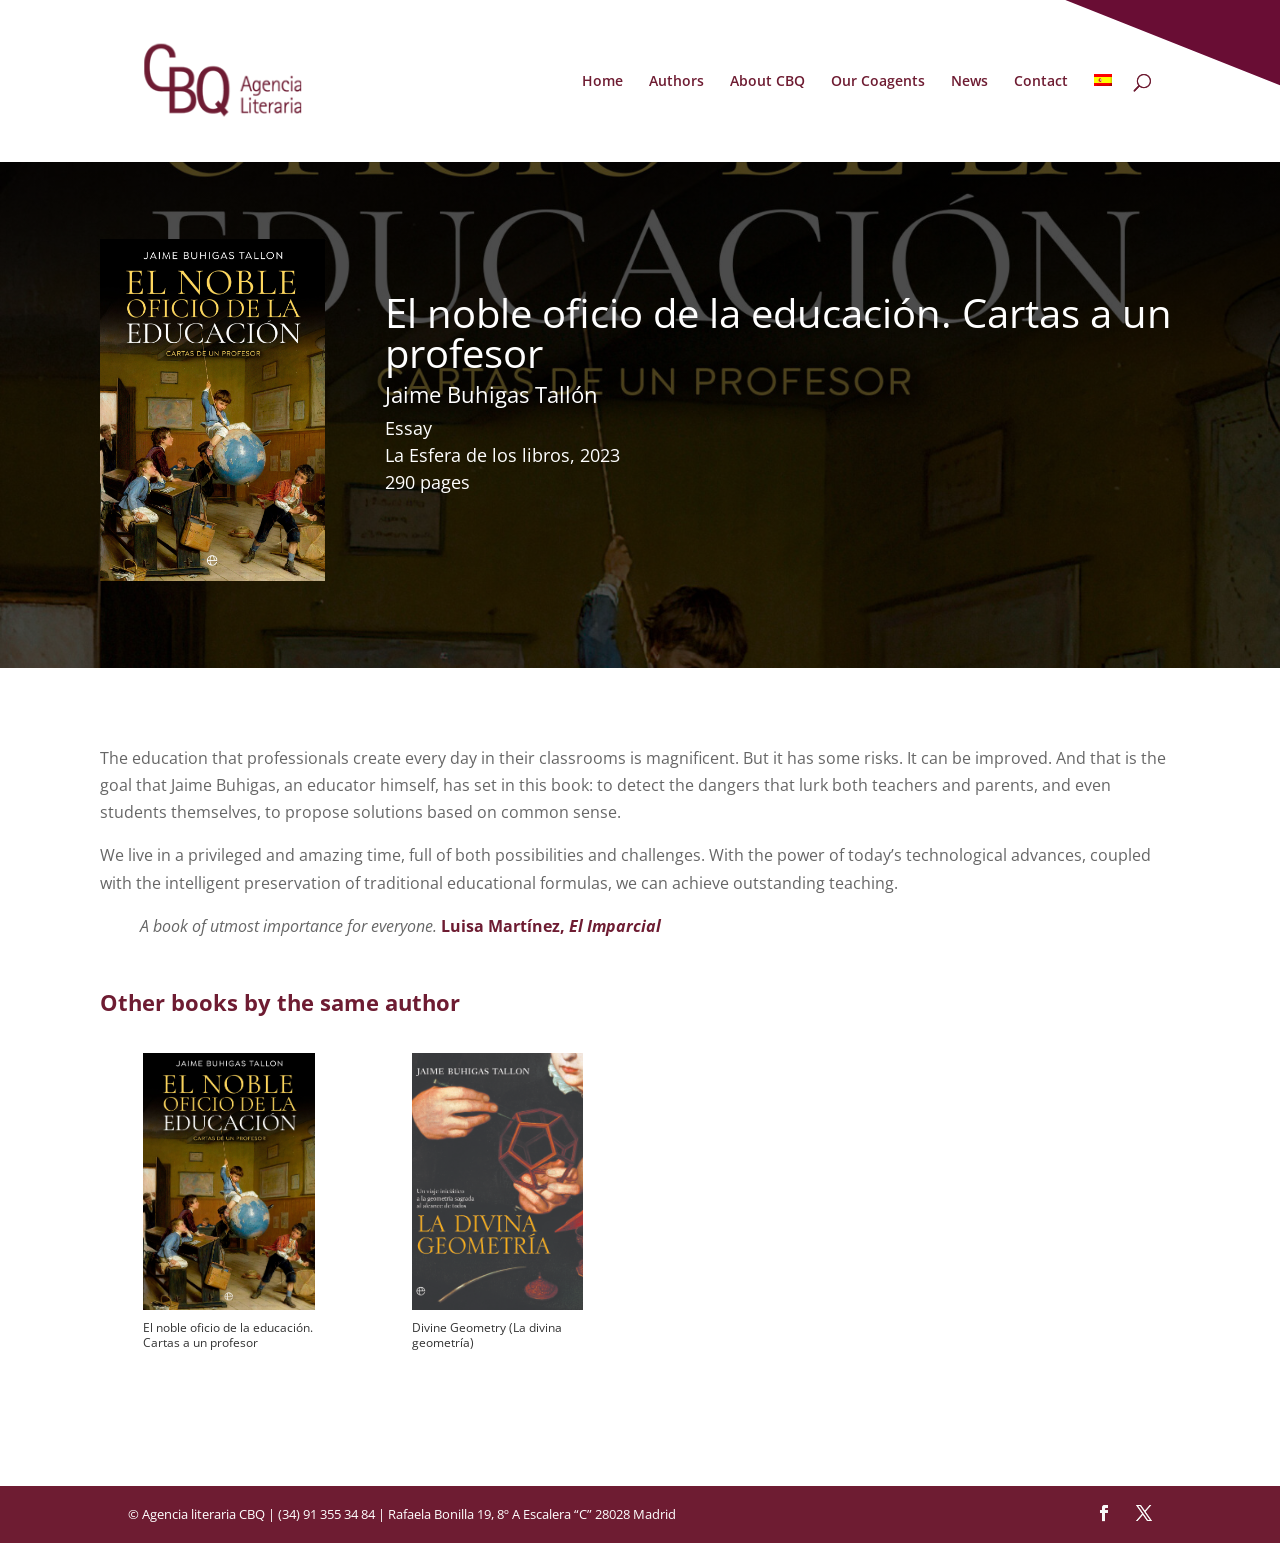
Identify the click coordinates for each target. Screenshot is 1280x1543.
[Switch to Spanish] (1103, 118)
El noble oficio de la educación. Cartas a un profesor (228, 1335)
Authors (676, 82)
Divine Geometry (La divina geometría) (487, 1335)
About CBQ (767, 82)
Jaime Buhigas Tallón (491, 394)
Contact (1041, 82)
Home (602, 82)
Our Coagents (878, 82)
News (969, 82)
